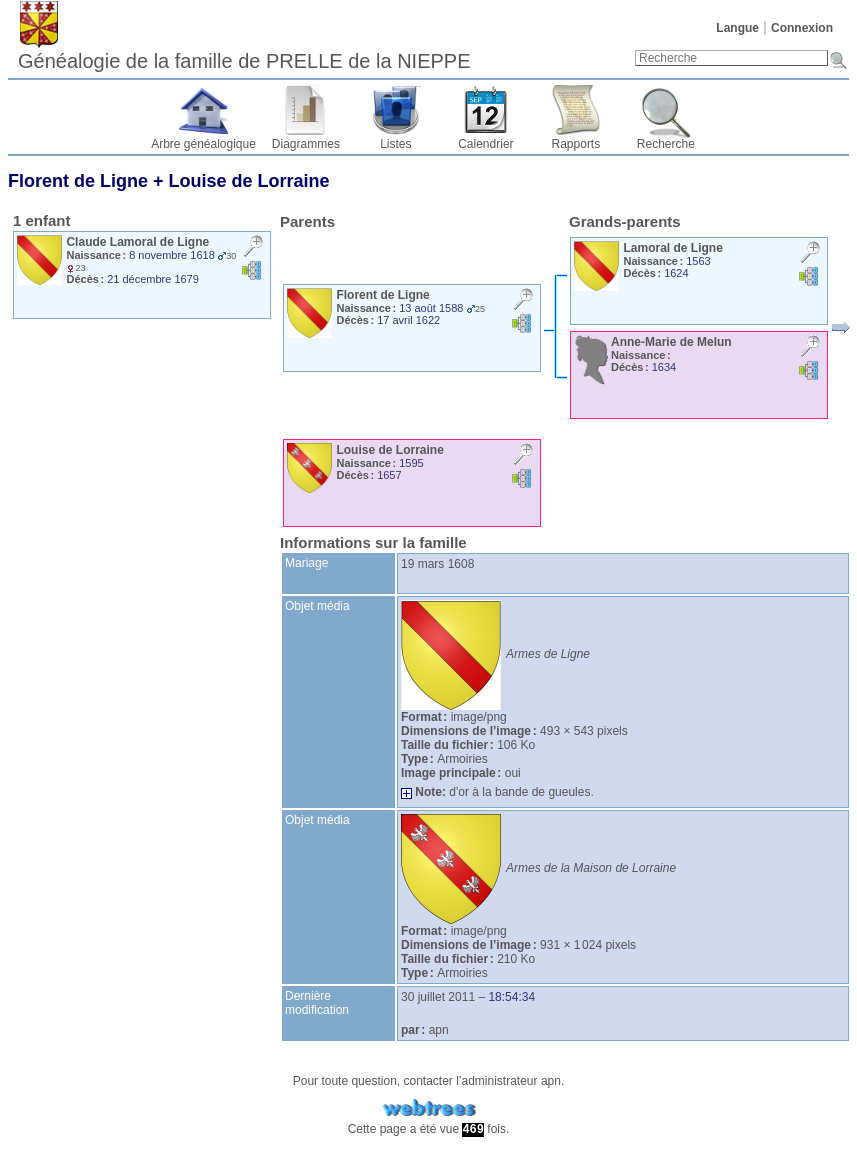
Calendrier (485, 144)
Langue (737, 28)
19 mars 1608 (437, 564)
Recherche (666, 144)
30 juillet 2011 (438, 997)
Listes (395, 144)
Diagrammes (306, 144)
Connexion (802, 28)
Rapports (576, 144)
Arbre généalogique (203, 144)
